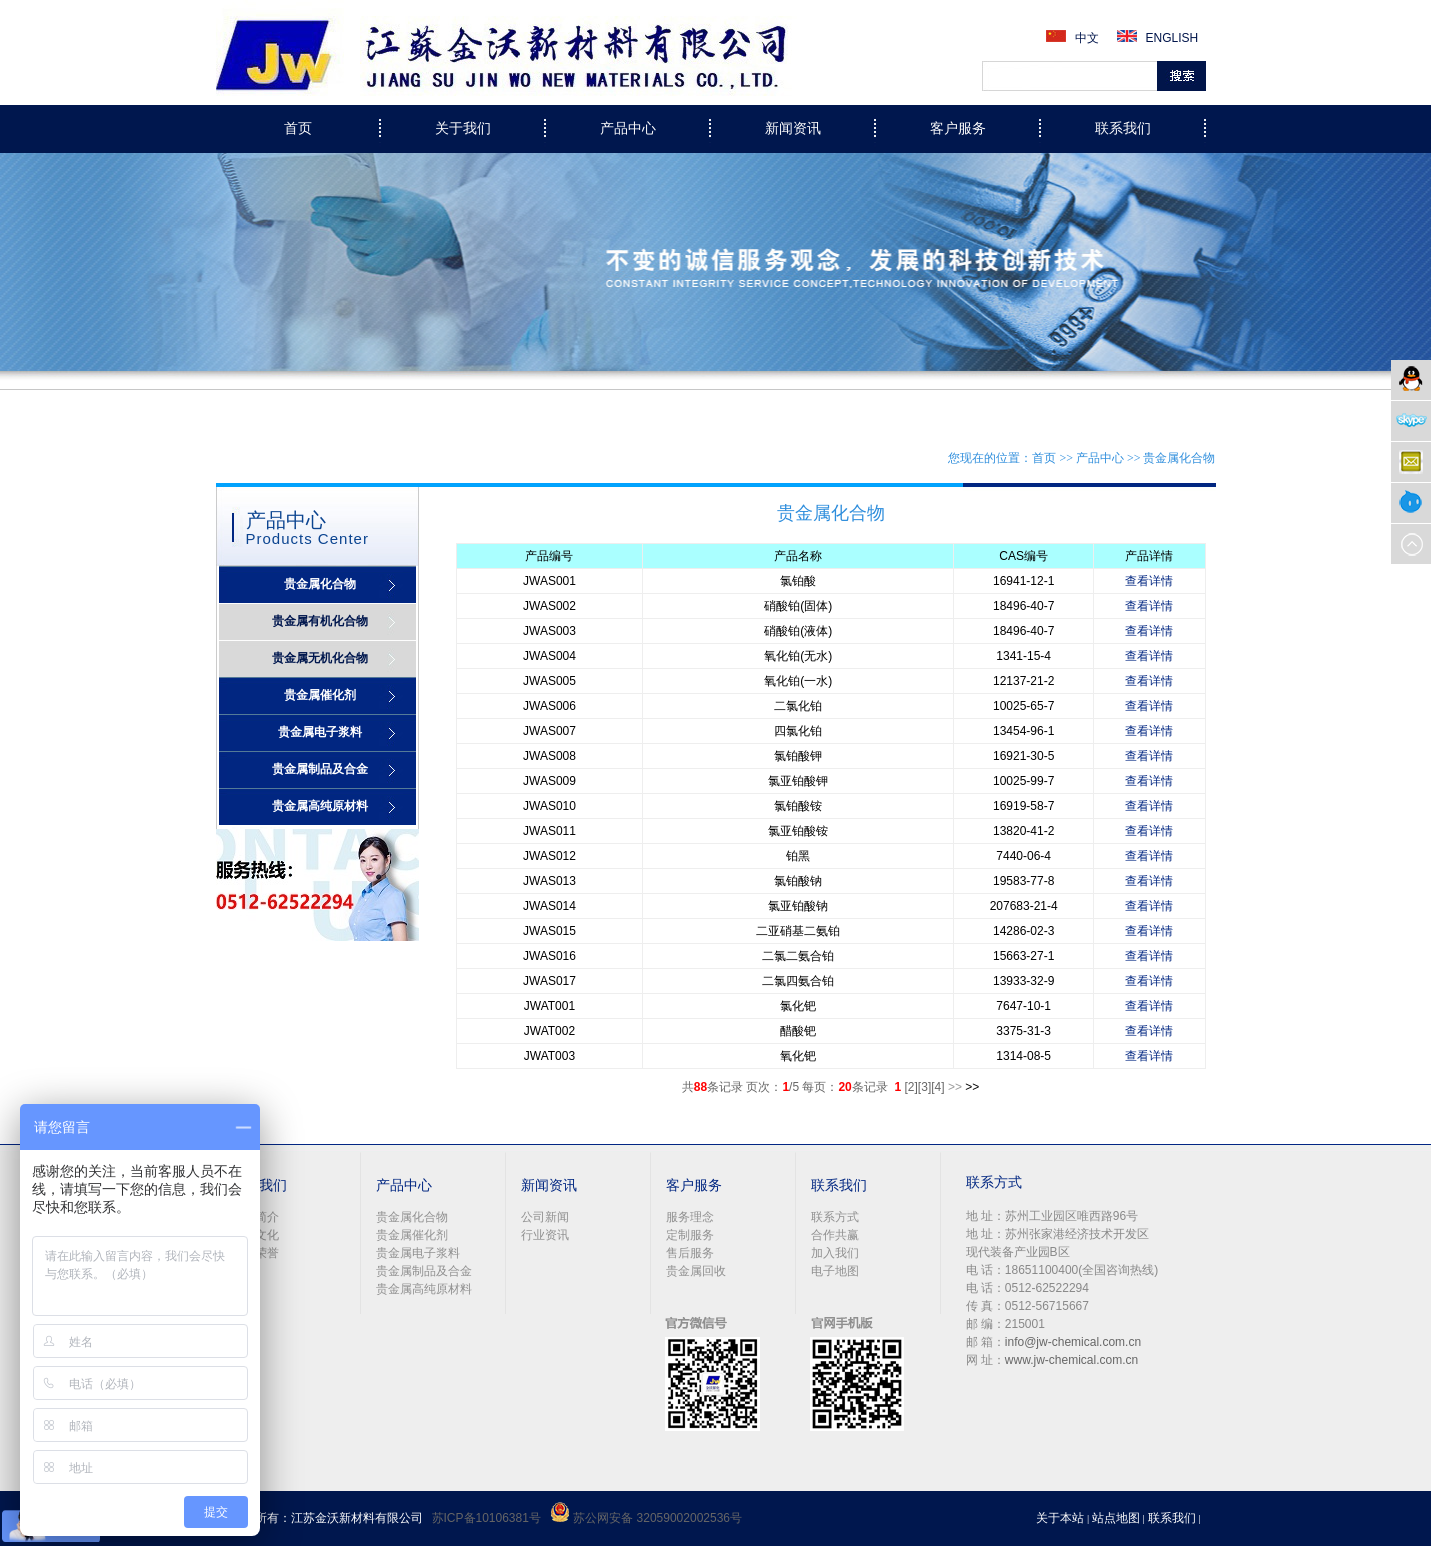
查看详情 (1149, 581)
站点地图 (1116, 1518)
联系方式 (835, 1217)
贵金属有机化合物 (320, 621)
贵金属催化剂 (320, 695)
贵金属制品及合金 (320, 769)
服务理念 (690, 1217)
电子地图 (835, 1271)
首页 (298, 128)
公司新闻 (545, 1217)
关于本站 (1060, 1518)
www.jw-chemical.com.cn (1071, 1360)
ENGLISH (1172, 38)
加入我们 (835, 1253)
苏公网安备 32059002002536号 (646, 1518)
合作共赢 (835, 1235)
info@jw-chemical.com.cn (1073, 1342)
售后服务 (690, 1253)
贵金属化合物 (320, 584)
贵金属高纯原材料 (320, 806)
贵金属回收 (696, 1271)
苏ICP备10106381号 (486, 1518)
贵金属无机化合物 (320, 658)
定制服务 (690, 1235)
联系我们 (1172, 1518)
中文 (1087, 38)
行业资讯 (545, 1235)
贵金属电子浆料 (320, 732)
